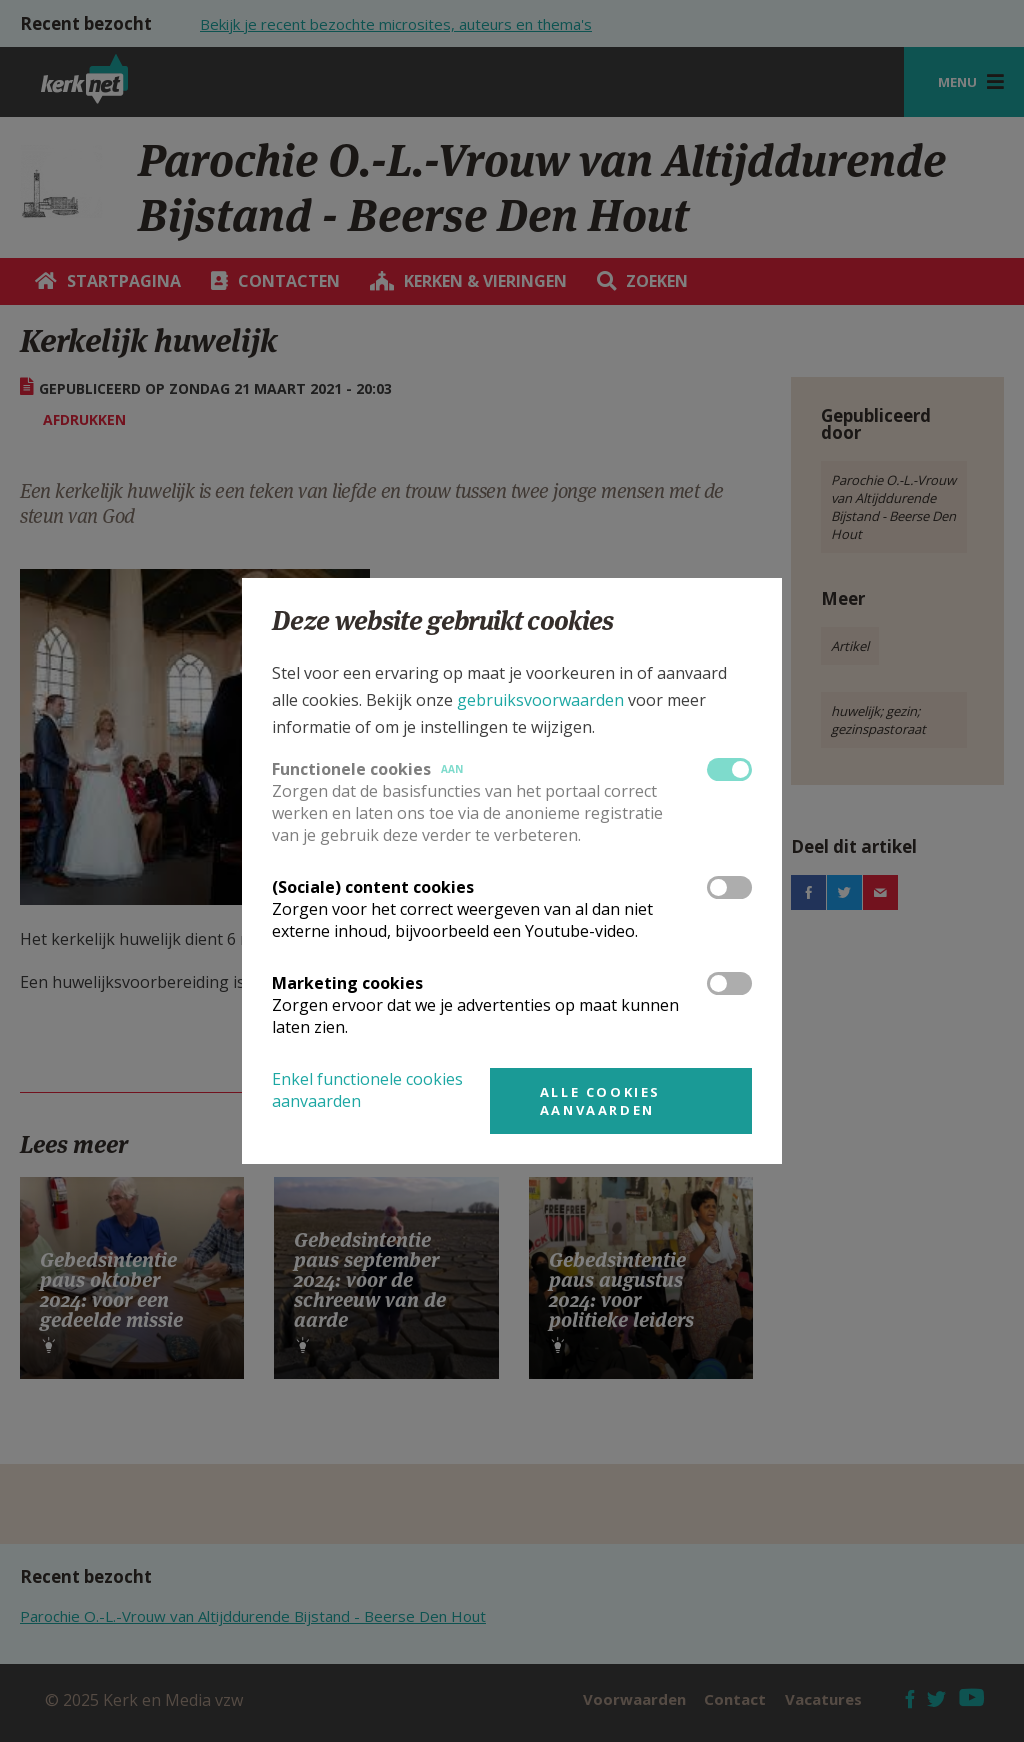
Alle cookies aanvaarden (600, 1101)
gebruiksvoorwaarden (540, 700)
